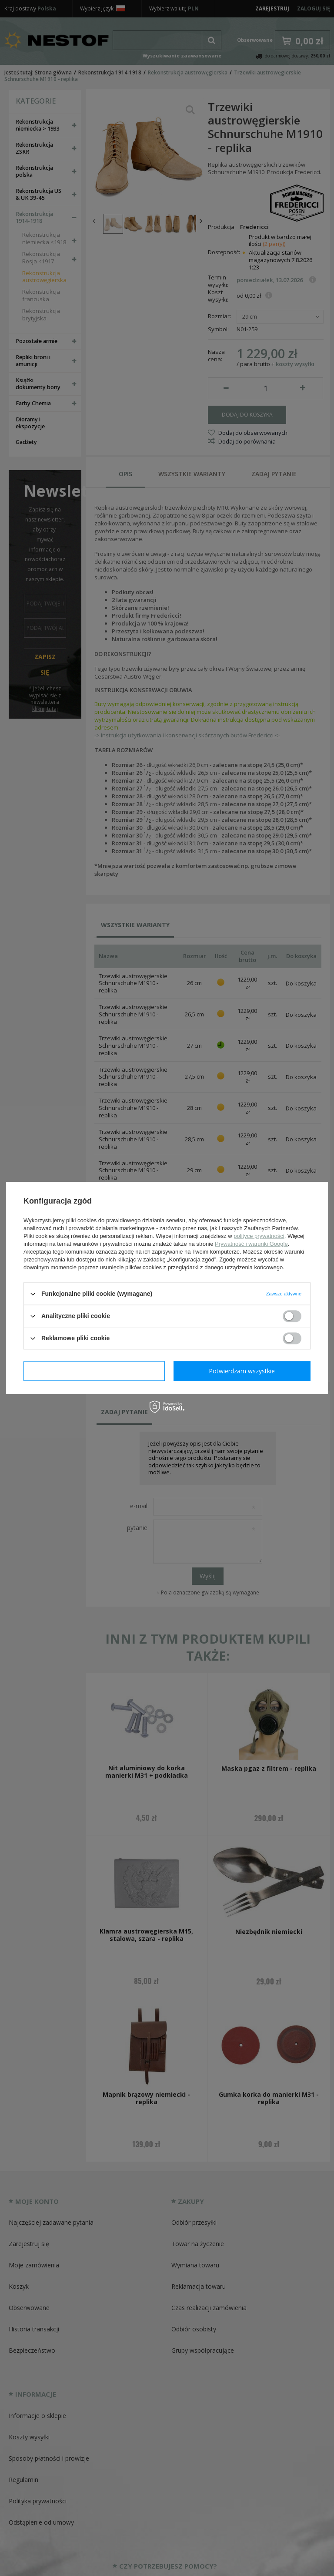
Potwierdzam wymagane (94, 1371)
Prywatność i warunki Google (251, 1244)
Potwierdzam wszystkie (242, 1371)
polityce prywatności (259, 1236)
